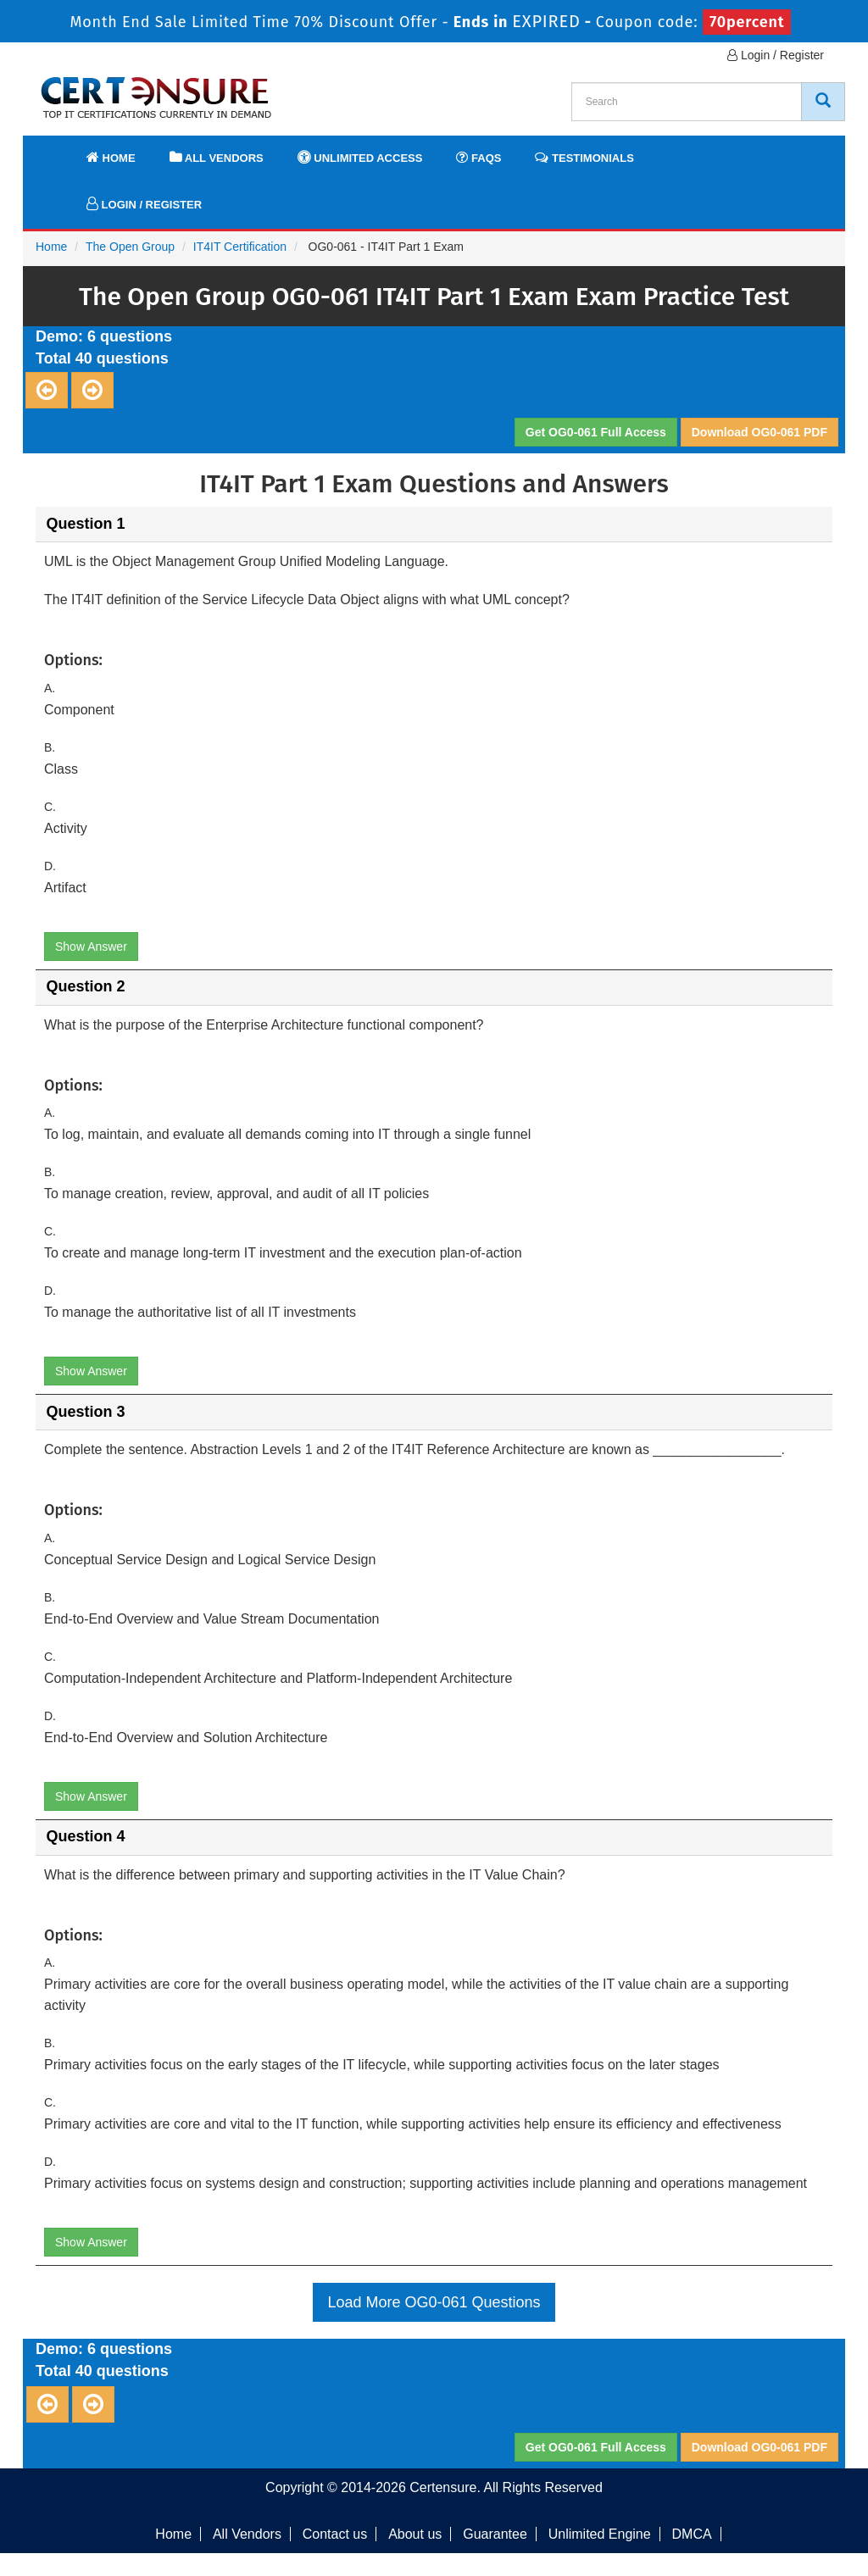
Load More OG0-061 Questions (433, 2302)
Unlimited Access (360, 157)
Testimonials (584, 157)
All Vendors (217, 157)
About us (415, 2534)
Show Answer (91, 946)
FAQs (478, 157)
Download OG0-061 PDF (759, 432)
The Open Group (130, 246)
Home (111, 157)
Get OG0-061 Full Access (596, 432)
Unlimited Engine (599, 2534)
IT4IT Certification (240, 246)
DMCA (692, 2534)
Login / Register (775, 55)
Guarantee (495, 2534)
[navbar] (57, 150)
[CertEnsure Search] (823, 101)
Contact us (335, 2534)
